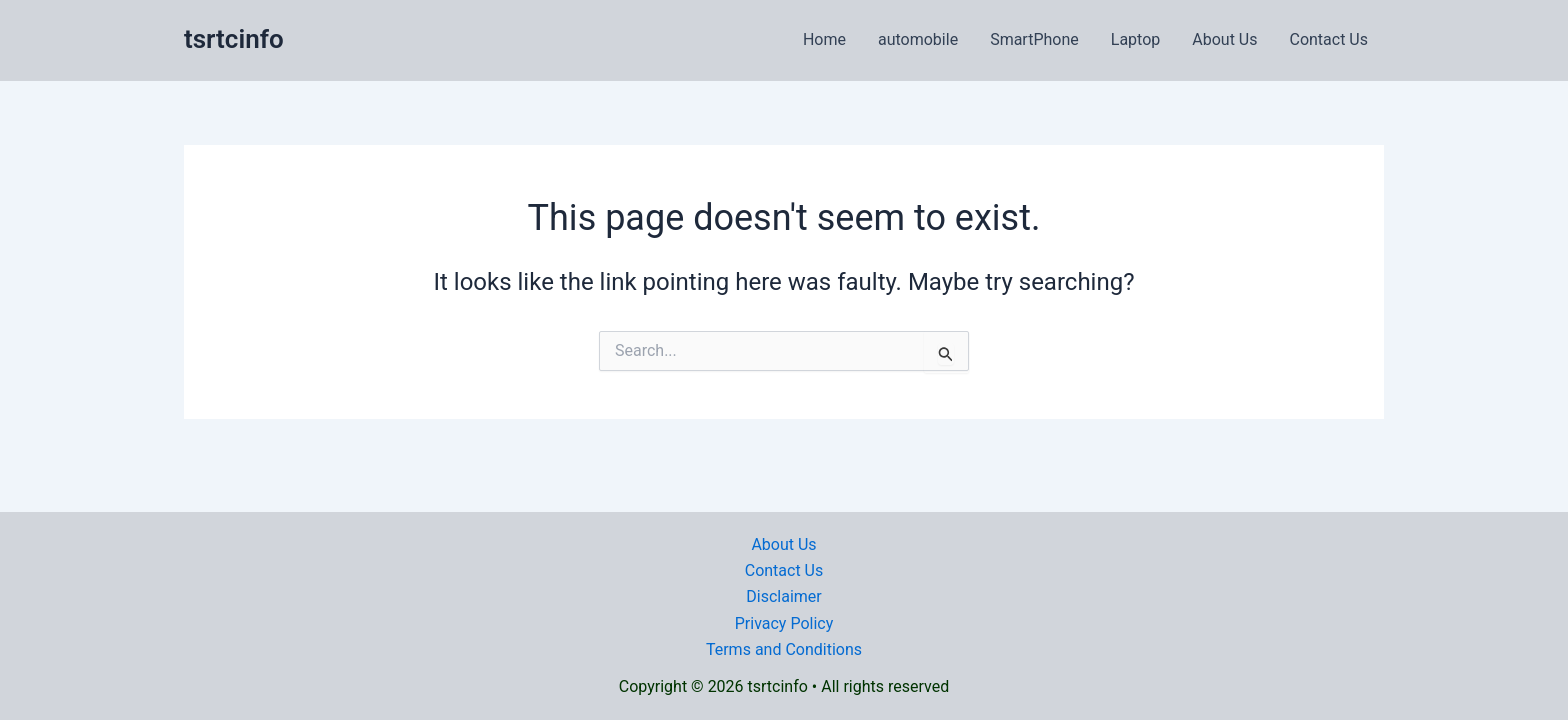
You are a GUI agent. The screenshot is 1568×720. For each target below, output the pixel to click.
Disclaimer (783, 596)
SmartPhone (1034, 39)
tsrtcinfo (234, 39)
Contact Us (1328, 39)
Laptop (1136, 39)
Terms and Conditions (784, 649)
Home (824, 39)
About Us (1224, 39)
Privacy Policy (784, 623)
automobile (918, 39)
